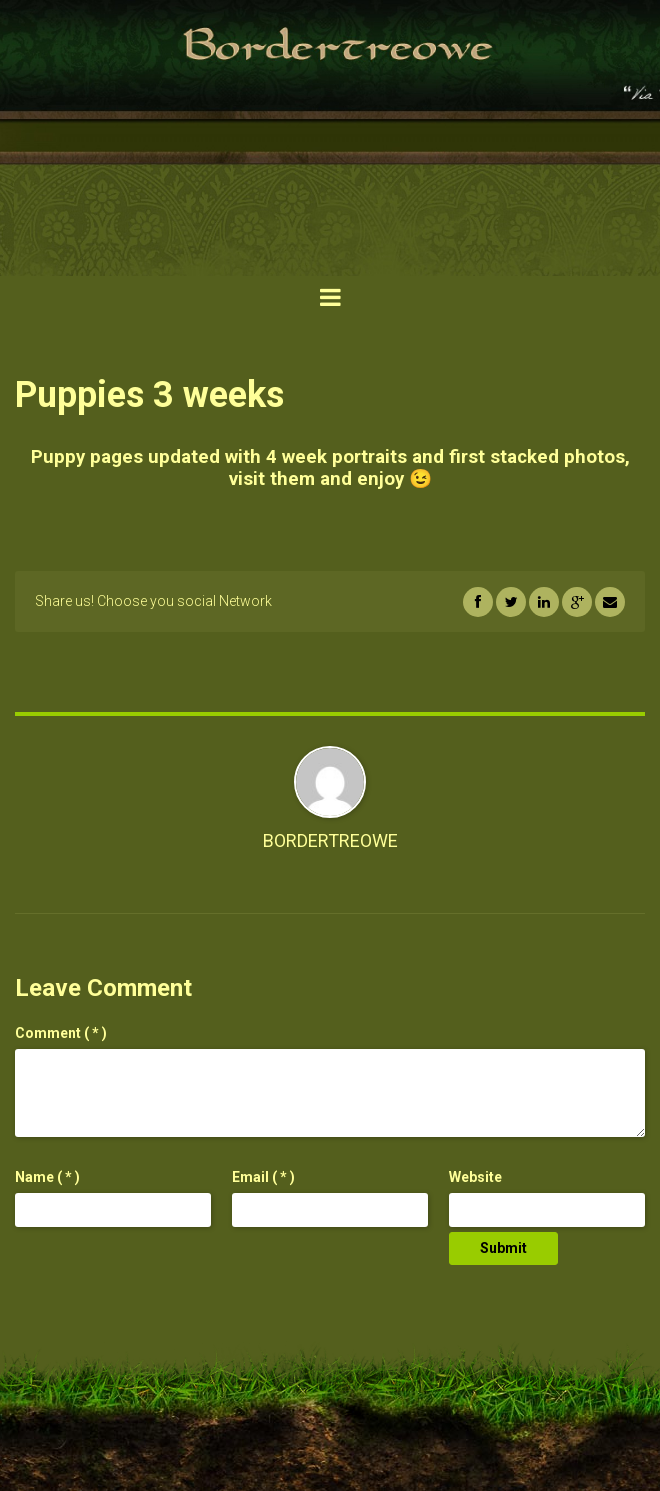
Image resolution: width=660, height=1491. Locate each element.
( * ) (61, 1033)
